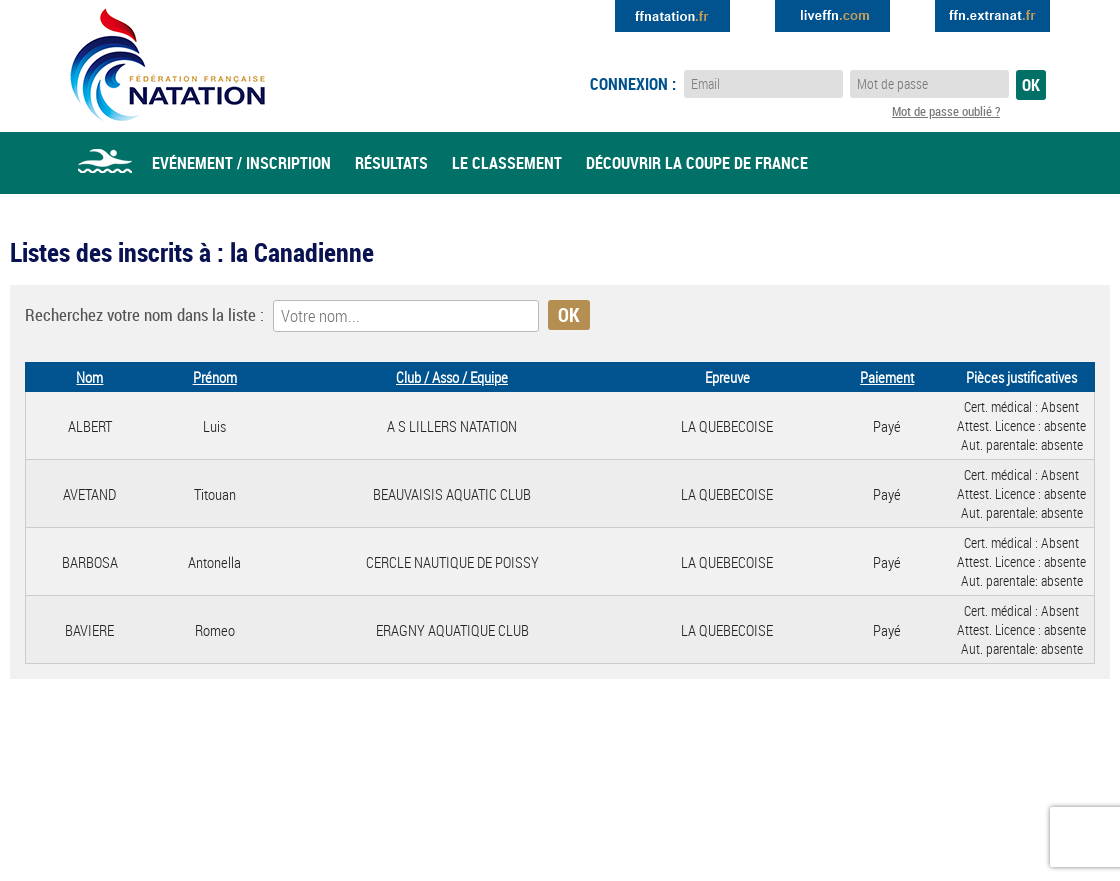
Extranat (992, 16)
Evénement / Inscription (241, 163)
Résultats (391, 163)
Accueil (105, 163)
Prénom (215, 377)
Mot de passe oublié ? (946, 111)
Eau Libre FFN (167, 65)
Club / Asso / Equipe (452, 377)
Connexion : (633, 84)
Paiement (887, 377)
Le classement (507, 163)
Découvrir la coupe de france (697, 163)
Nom (89, 377)
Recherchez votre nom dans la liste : (144, 314)
